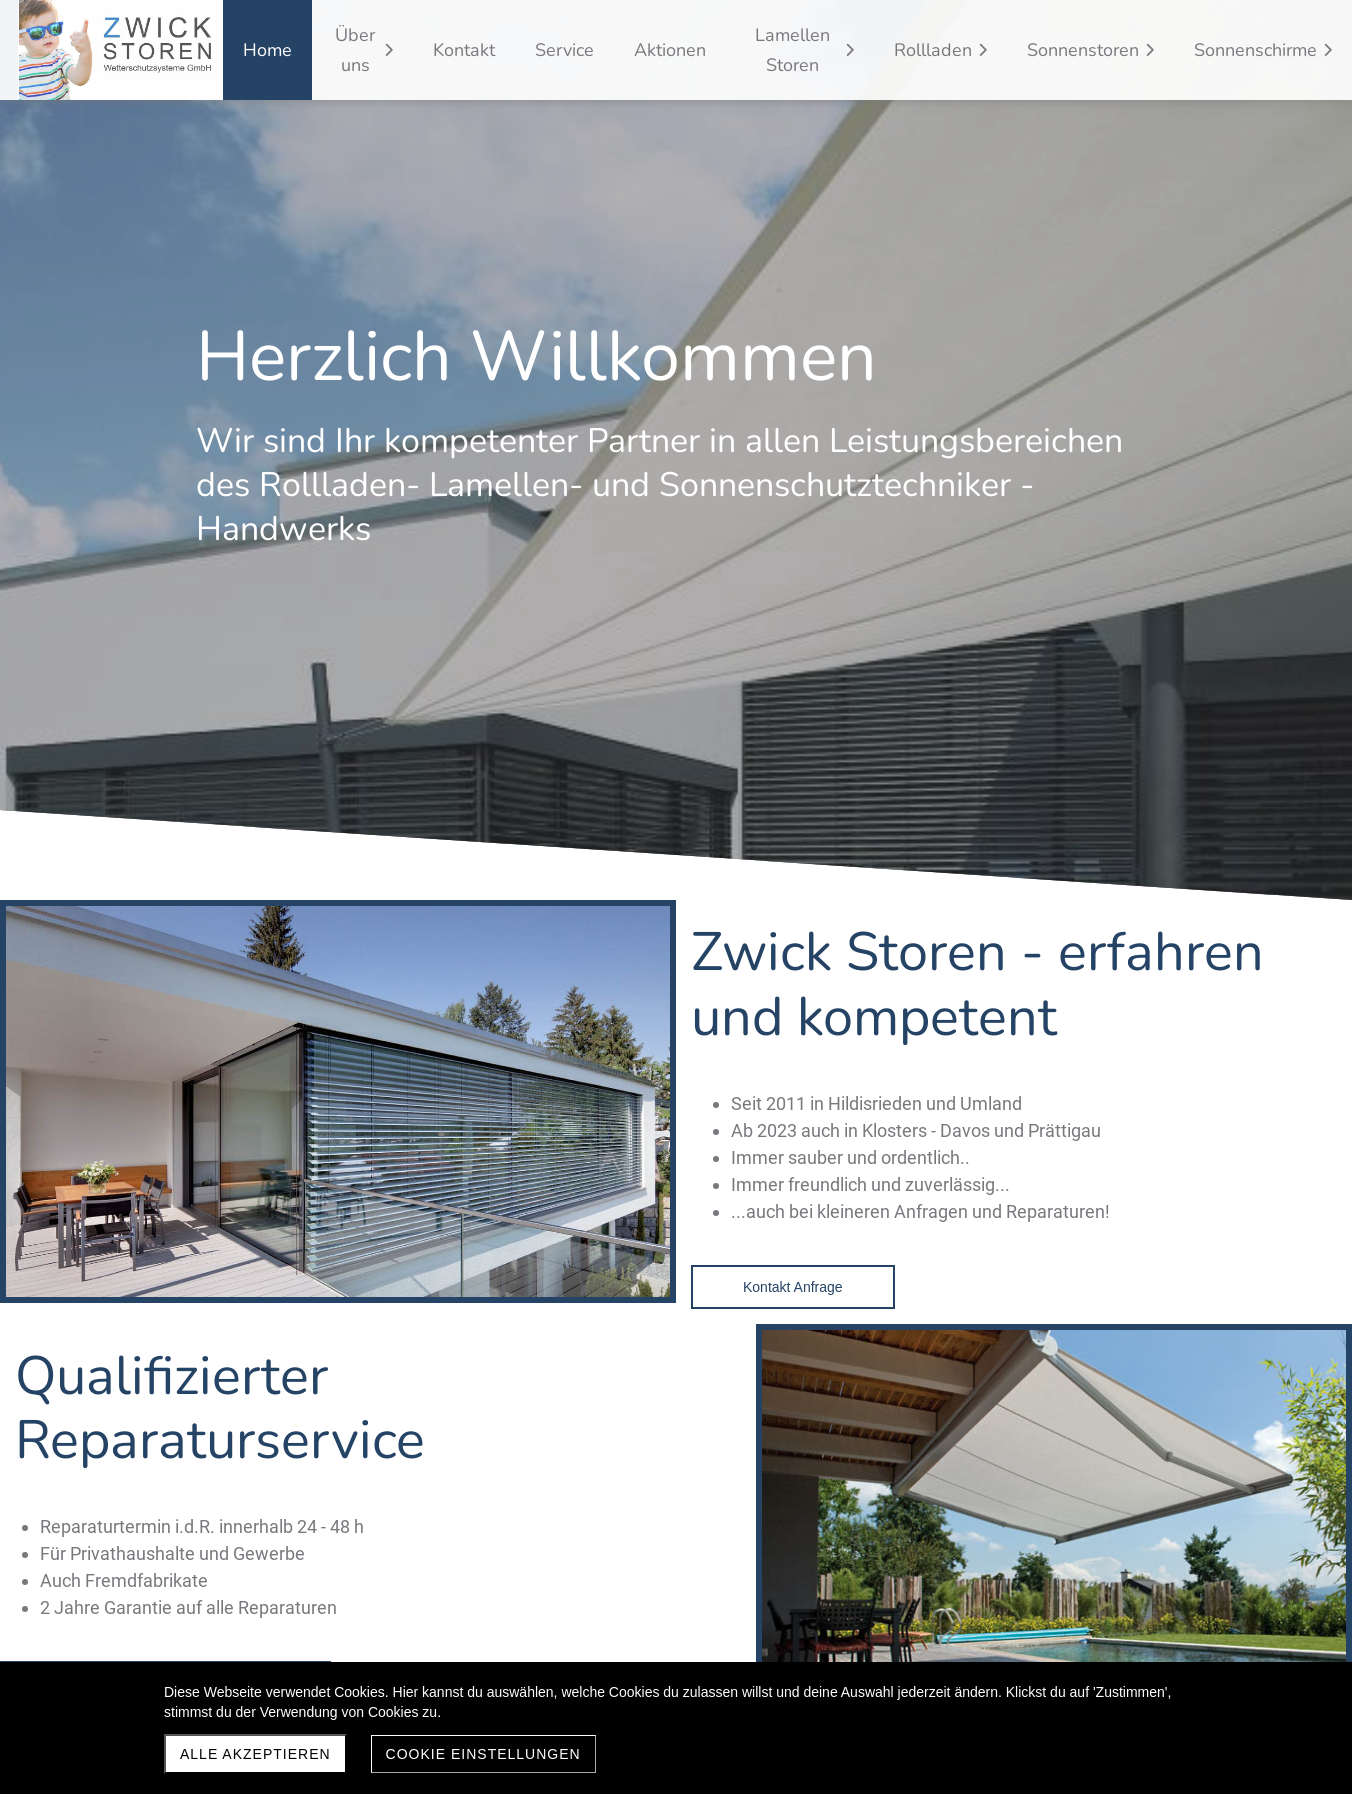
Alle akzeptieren (255, 1754)
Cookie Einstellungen (483, 1754)
